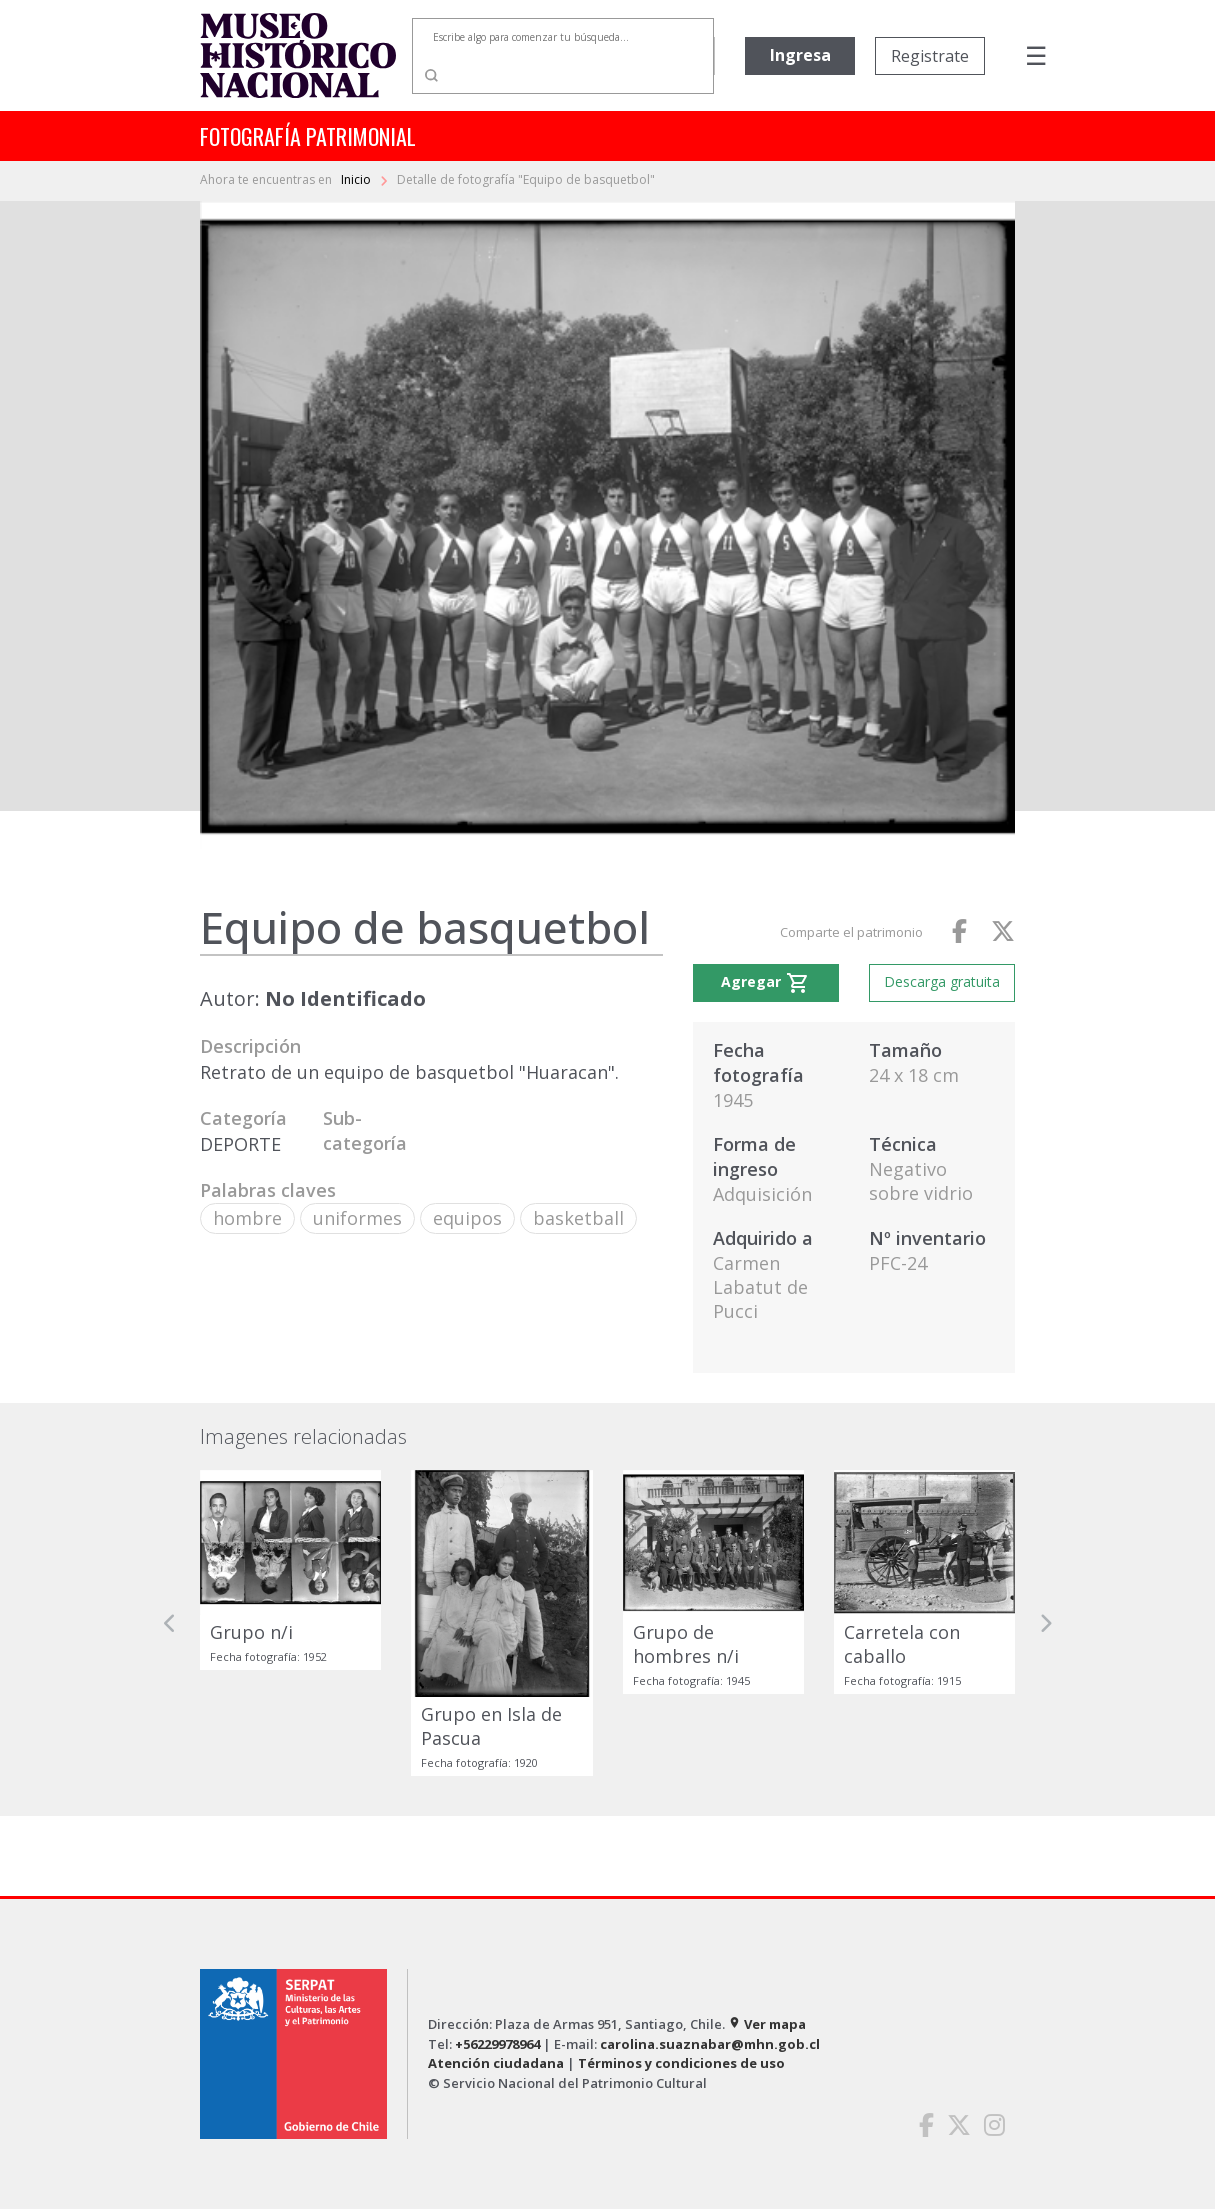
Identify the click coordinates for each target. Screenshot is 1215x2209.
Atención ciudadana (496, 2063)
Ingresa (800, 55)
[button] (170, 1623)
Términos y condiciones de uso (681, 2063)
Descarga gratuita (942, 981)
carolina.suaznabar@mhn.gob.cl (710, 2044)
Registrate (930, 56)
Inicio (357, 179)
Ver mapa (767, 2024)
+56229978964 (497, 2044)
